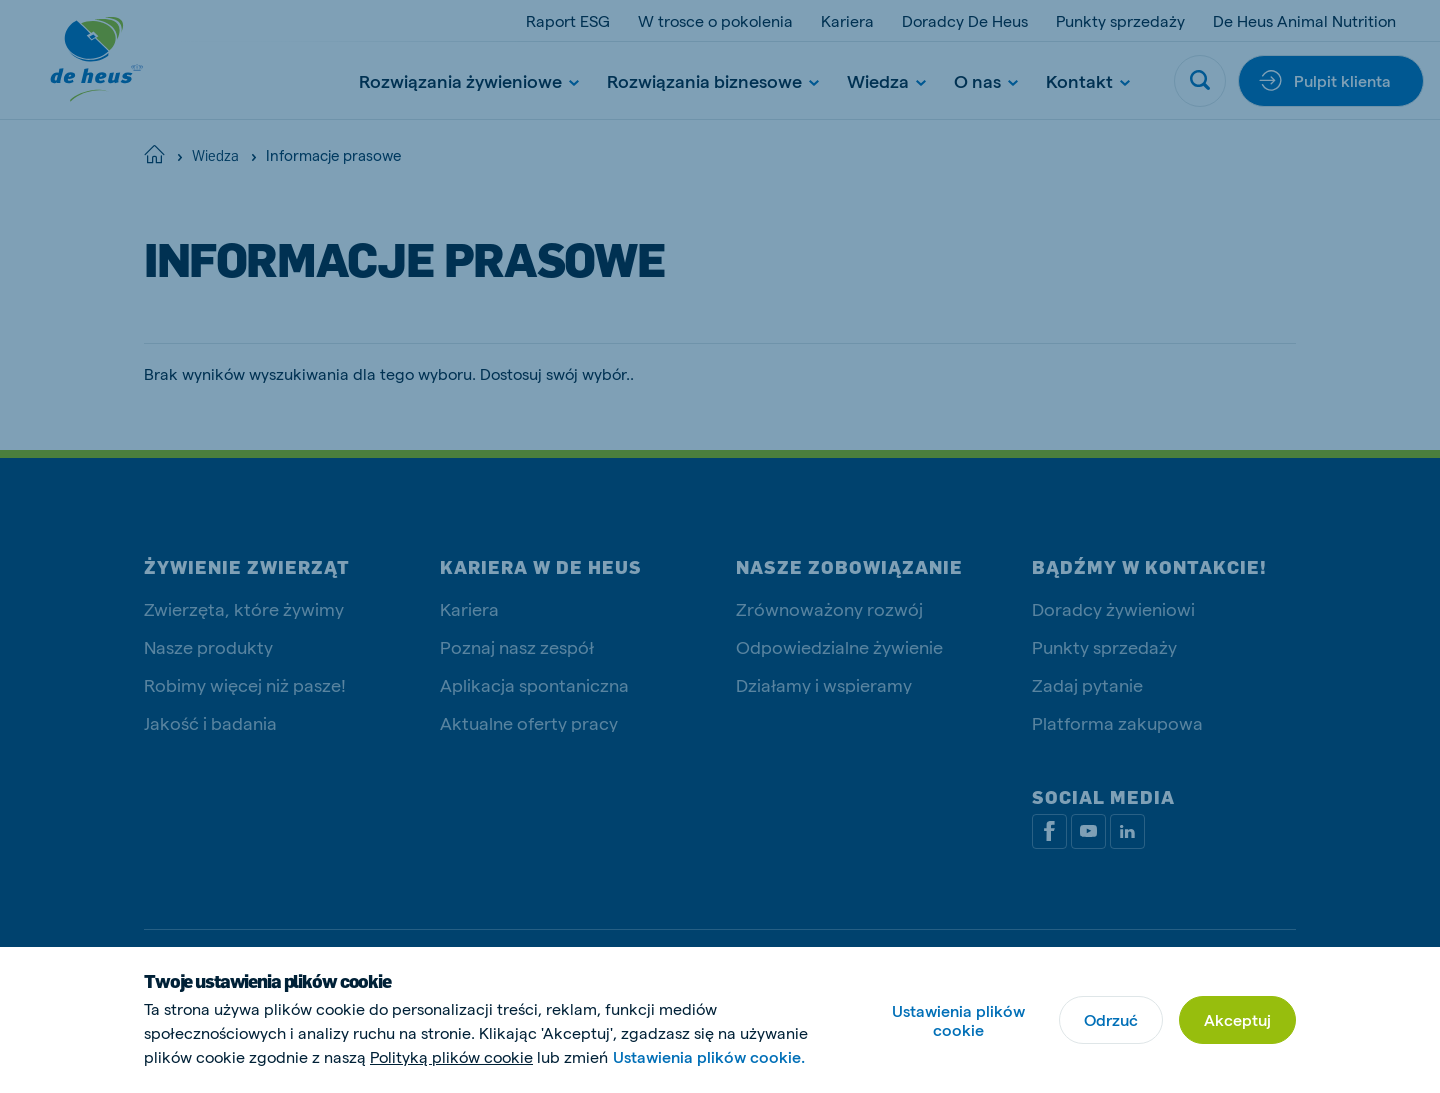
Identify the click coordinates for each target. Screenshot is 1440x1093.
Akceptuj (1237, 1019)
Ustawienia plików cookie (958, 1020)
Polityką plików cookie (451, 1056)
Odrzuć (1111, 1019)
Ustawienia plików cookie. (709, 1056)
